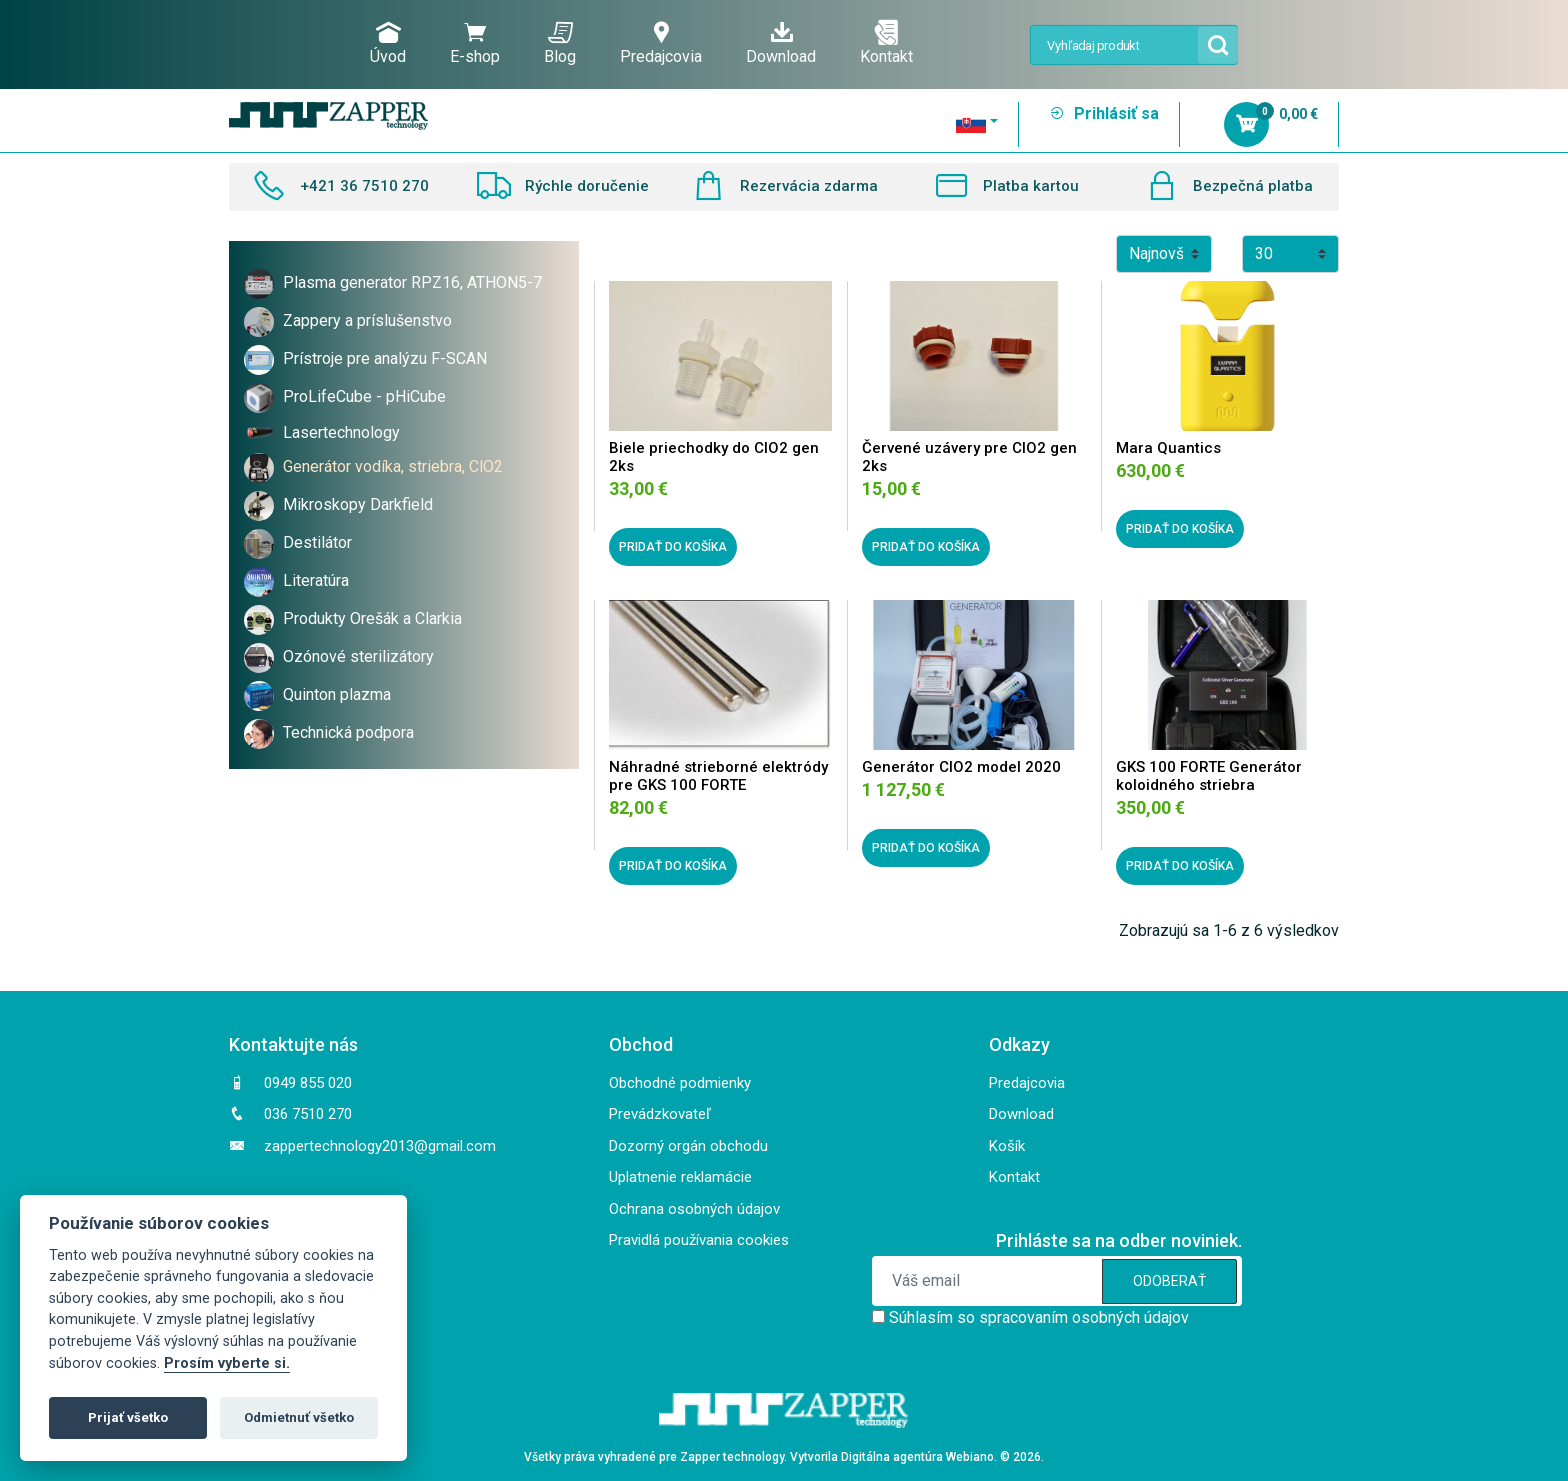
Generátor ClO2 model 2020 (961, 767)
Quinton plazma (337, 694)
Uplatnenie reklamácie (680, 1177)
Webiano (970, 1457)
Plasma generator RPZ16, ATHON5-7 (412, 282)
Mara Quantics (1168, 448)
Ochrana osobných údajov (694, 1209)
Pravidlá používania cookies (699, 1240)
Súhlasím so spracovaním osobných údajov (1039, 1317)
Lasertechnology (341, 432)
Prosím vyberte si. (227, 1363)
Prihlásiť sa (1104, 113)
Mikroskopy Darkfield (358, 504)
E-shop (475, 43)
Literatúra (316, 580)
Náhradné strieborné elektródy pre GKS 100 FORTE (718, 776)
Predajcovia (661, 43)
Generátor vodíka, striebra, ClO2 (393, 466)
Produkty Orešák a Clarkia (372, 618)
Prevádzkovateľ (660, 1114)
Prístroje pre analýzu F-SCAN (385, 358)
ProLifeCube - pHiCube (364, 396)
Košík (1007, 1146)
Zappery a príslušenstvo (367, 320)
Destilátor (317, 542)
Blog (560, 43)
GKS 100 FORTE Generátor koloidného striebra (1209, 776)
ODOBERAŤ (1169, 1281)
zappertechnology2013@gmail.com (380, 1146)
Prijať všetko (128, 1417)
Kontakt (886, 43)
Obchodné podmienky (680, 1083)
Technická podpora (348, 732)
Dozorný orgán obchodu (688, 1146)
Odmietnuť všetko (299, 1417)
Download (781, 43)
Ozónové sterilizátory (358, 656)
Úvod (388, 43)
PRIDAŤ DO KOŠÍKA (673, 547)
